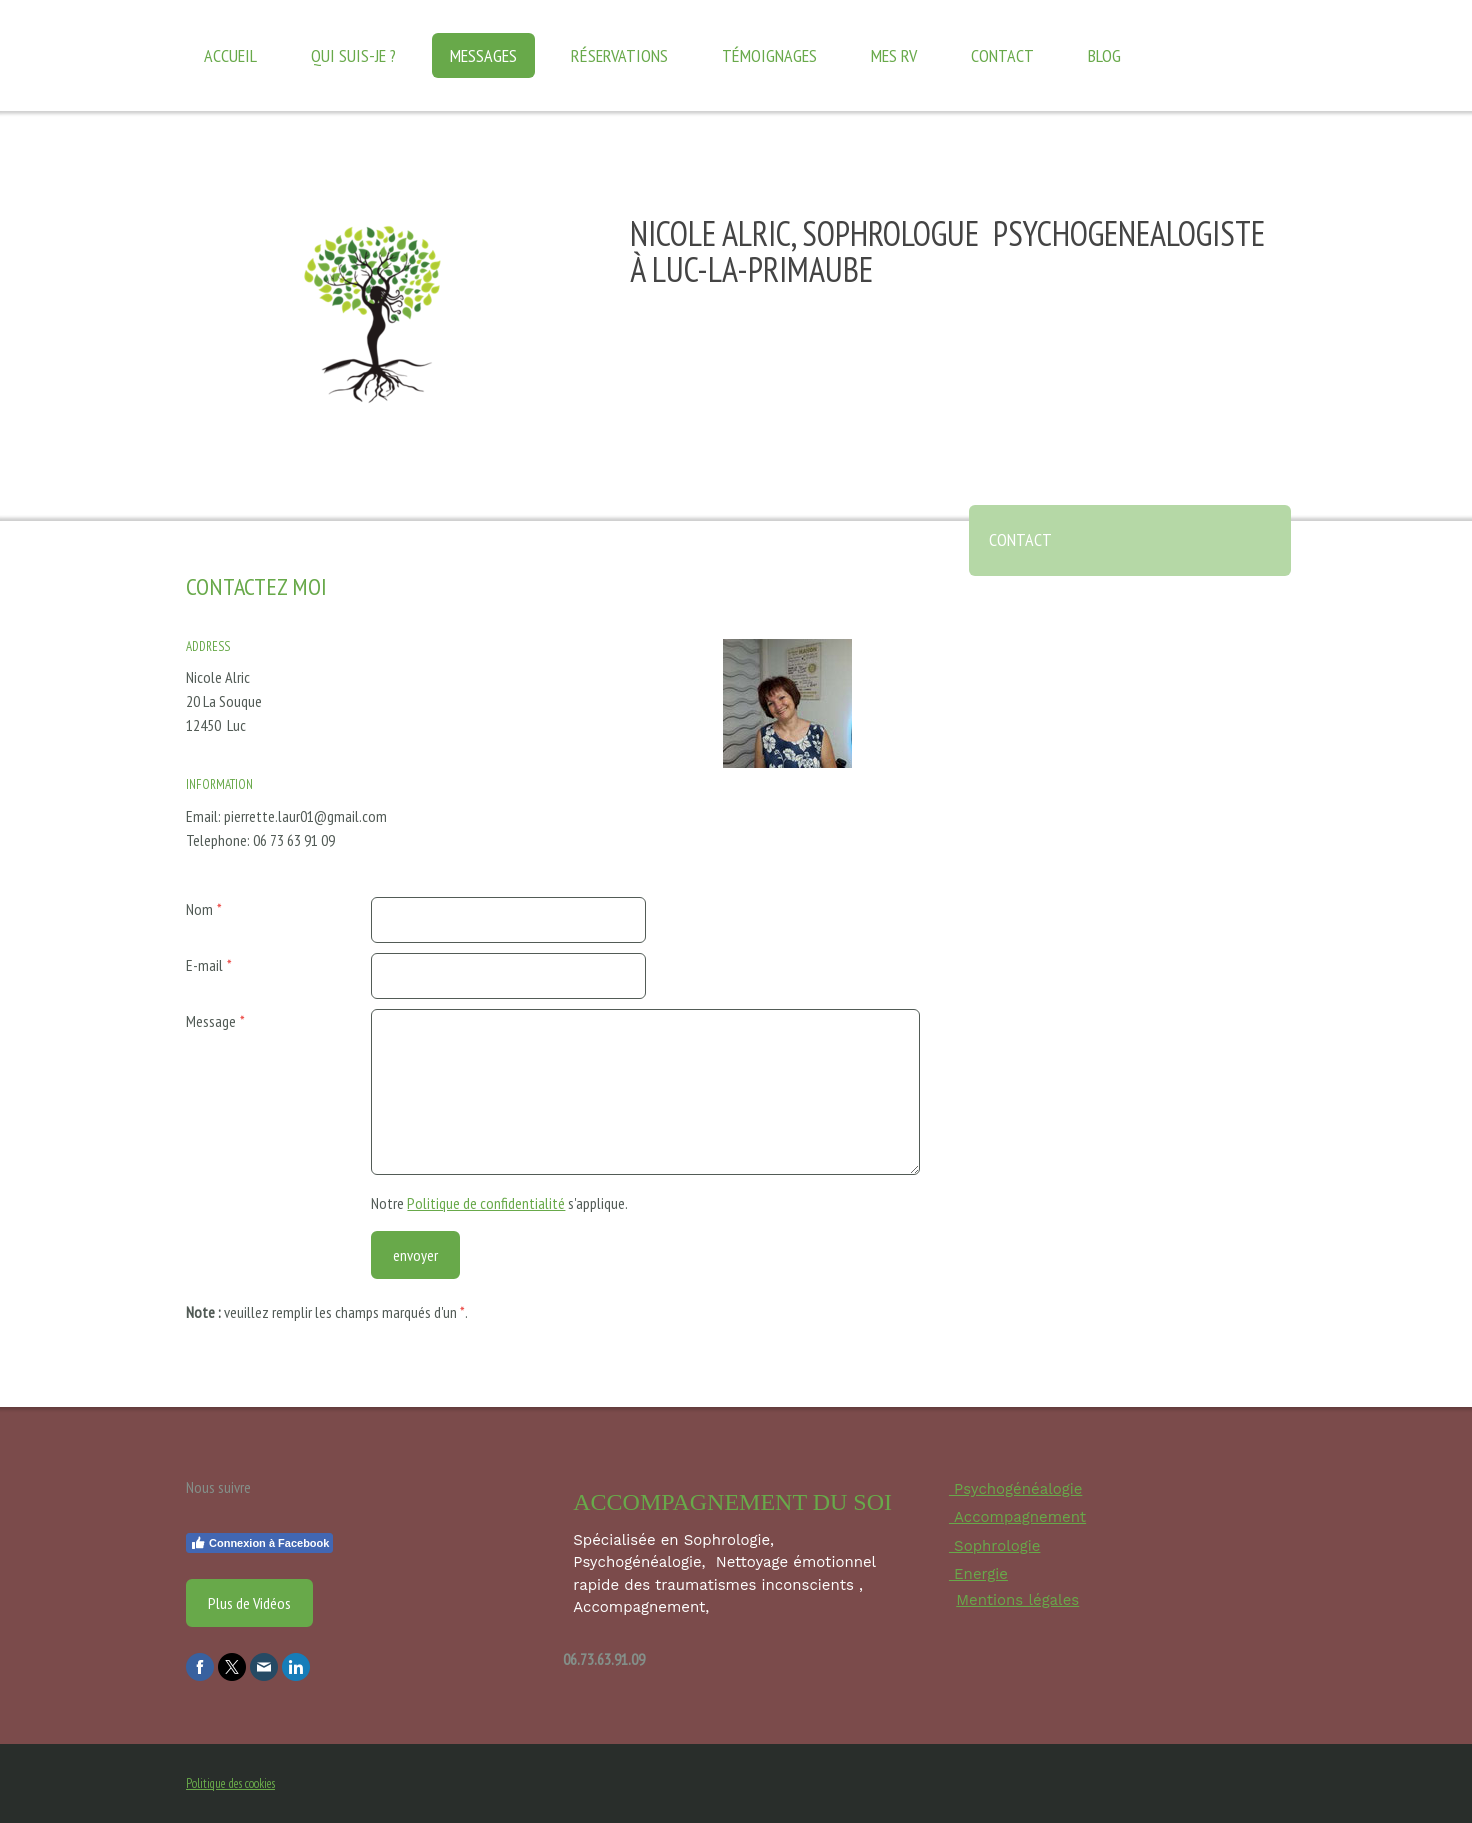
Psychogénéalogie (1015, 1489)
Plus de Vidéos (249, 1603)
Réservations (619, 55)
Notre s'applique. (499, 1203)
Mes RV (894, 55)
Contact (1002, 55)
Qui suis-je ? (353, 55)
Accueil (230, 55)
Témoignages (769, 55)
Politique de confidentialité (486, 1203)
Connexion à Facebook (259, 1543)
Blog (1104, 55)
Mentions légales (1017, 1600)
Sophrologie (995, 1546)
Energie (978, 1574)
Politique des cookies (230, 1783)
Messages (483, 55)
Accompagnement (1017, 1517)
